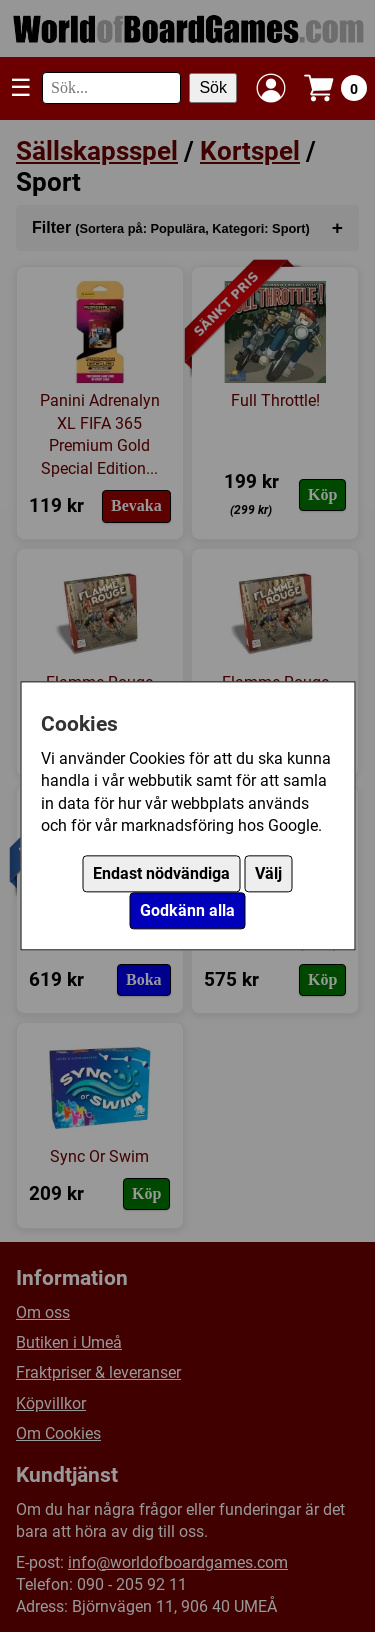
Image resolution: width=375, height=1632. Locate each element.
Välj (268, 874)
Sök (213, 87)
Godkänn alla (187, 911)
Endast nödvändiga (161, 874)
